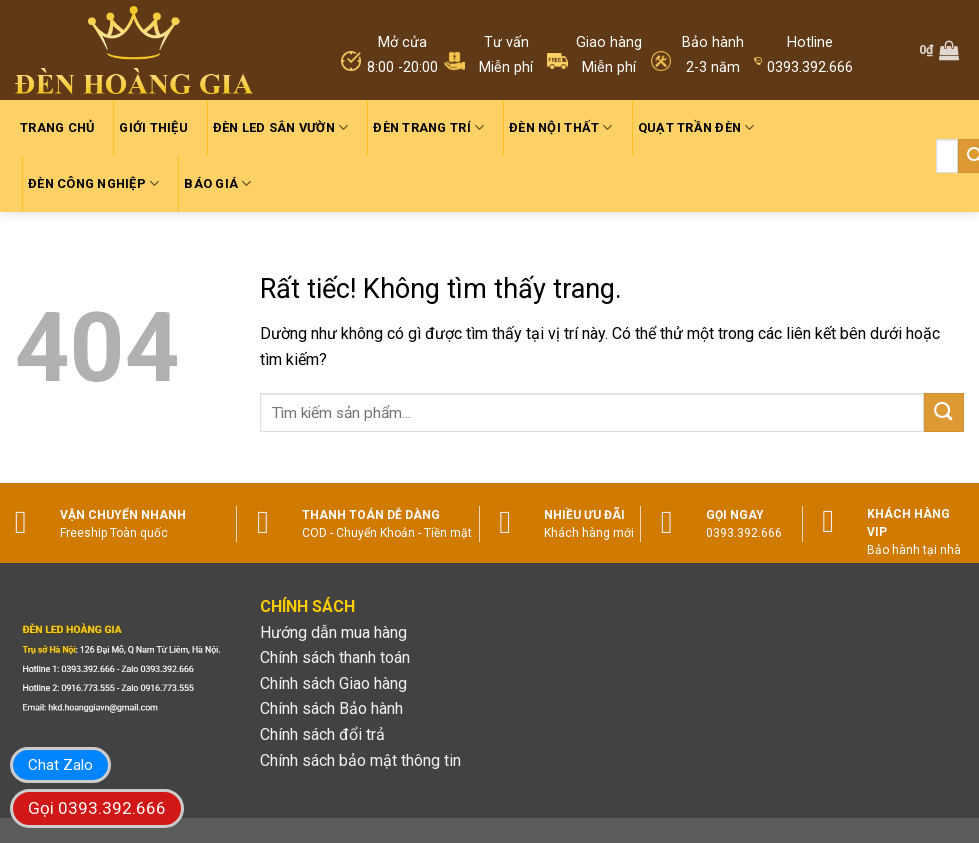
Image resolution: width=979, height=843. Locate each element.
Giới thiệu (153, 127)
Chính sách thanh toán (335, 657)
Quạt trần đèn (696, 127)
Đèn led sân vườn (281, 127)
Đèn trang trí (428, 127)
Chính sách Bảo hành (331, 708)
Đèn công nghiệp (93, 183)
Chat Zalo (60, 765)
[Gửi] (944, 412)
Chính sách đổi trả (322, 734)
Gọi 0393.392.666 (97, 808)
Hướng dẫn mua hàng (333, 632)
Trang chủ (57, 127)
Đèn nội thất (561, 127)
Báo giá (217, 183)
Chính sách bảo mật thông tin (360, 760)
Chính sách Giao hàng (333, 683)
